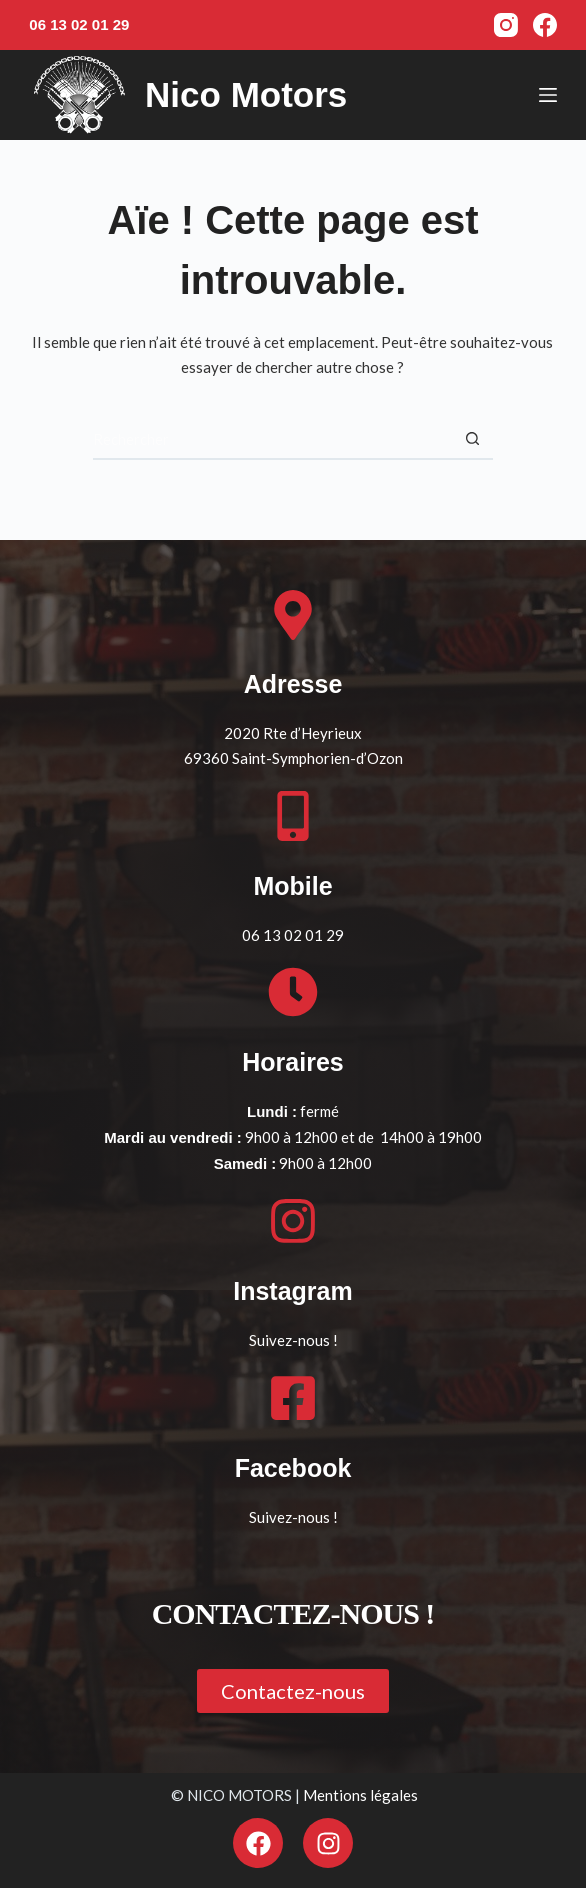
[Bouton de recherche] (473, 440)
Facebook (293, 1468)
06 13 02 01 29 (79, 24)
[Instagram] (506, 25)
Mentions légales (360, 1795)
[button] (293, 1691)
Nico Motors (246, 94)
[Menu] (548, 95)
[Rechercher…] (273, 440)
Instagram (292, 1291)
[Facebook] (545, 25)
